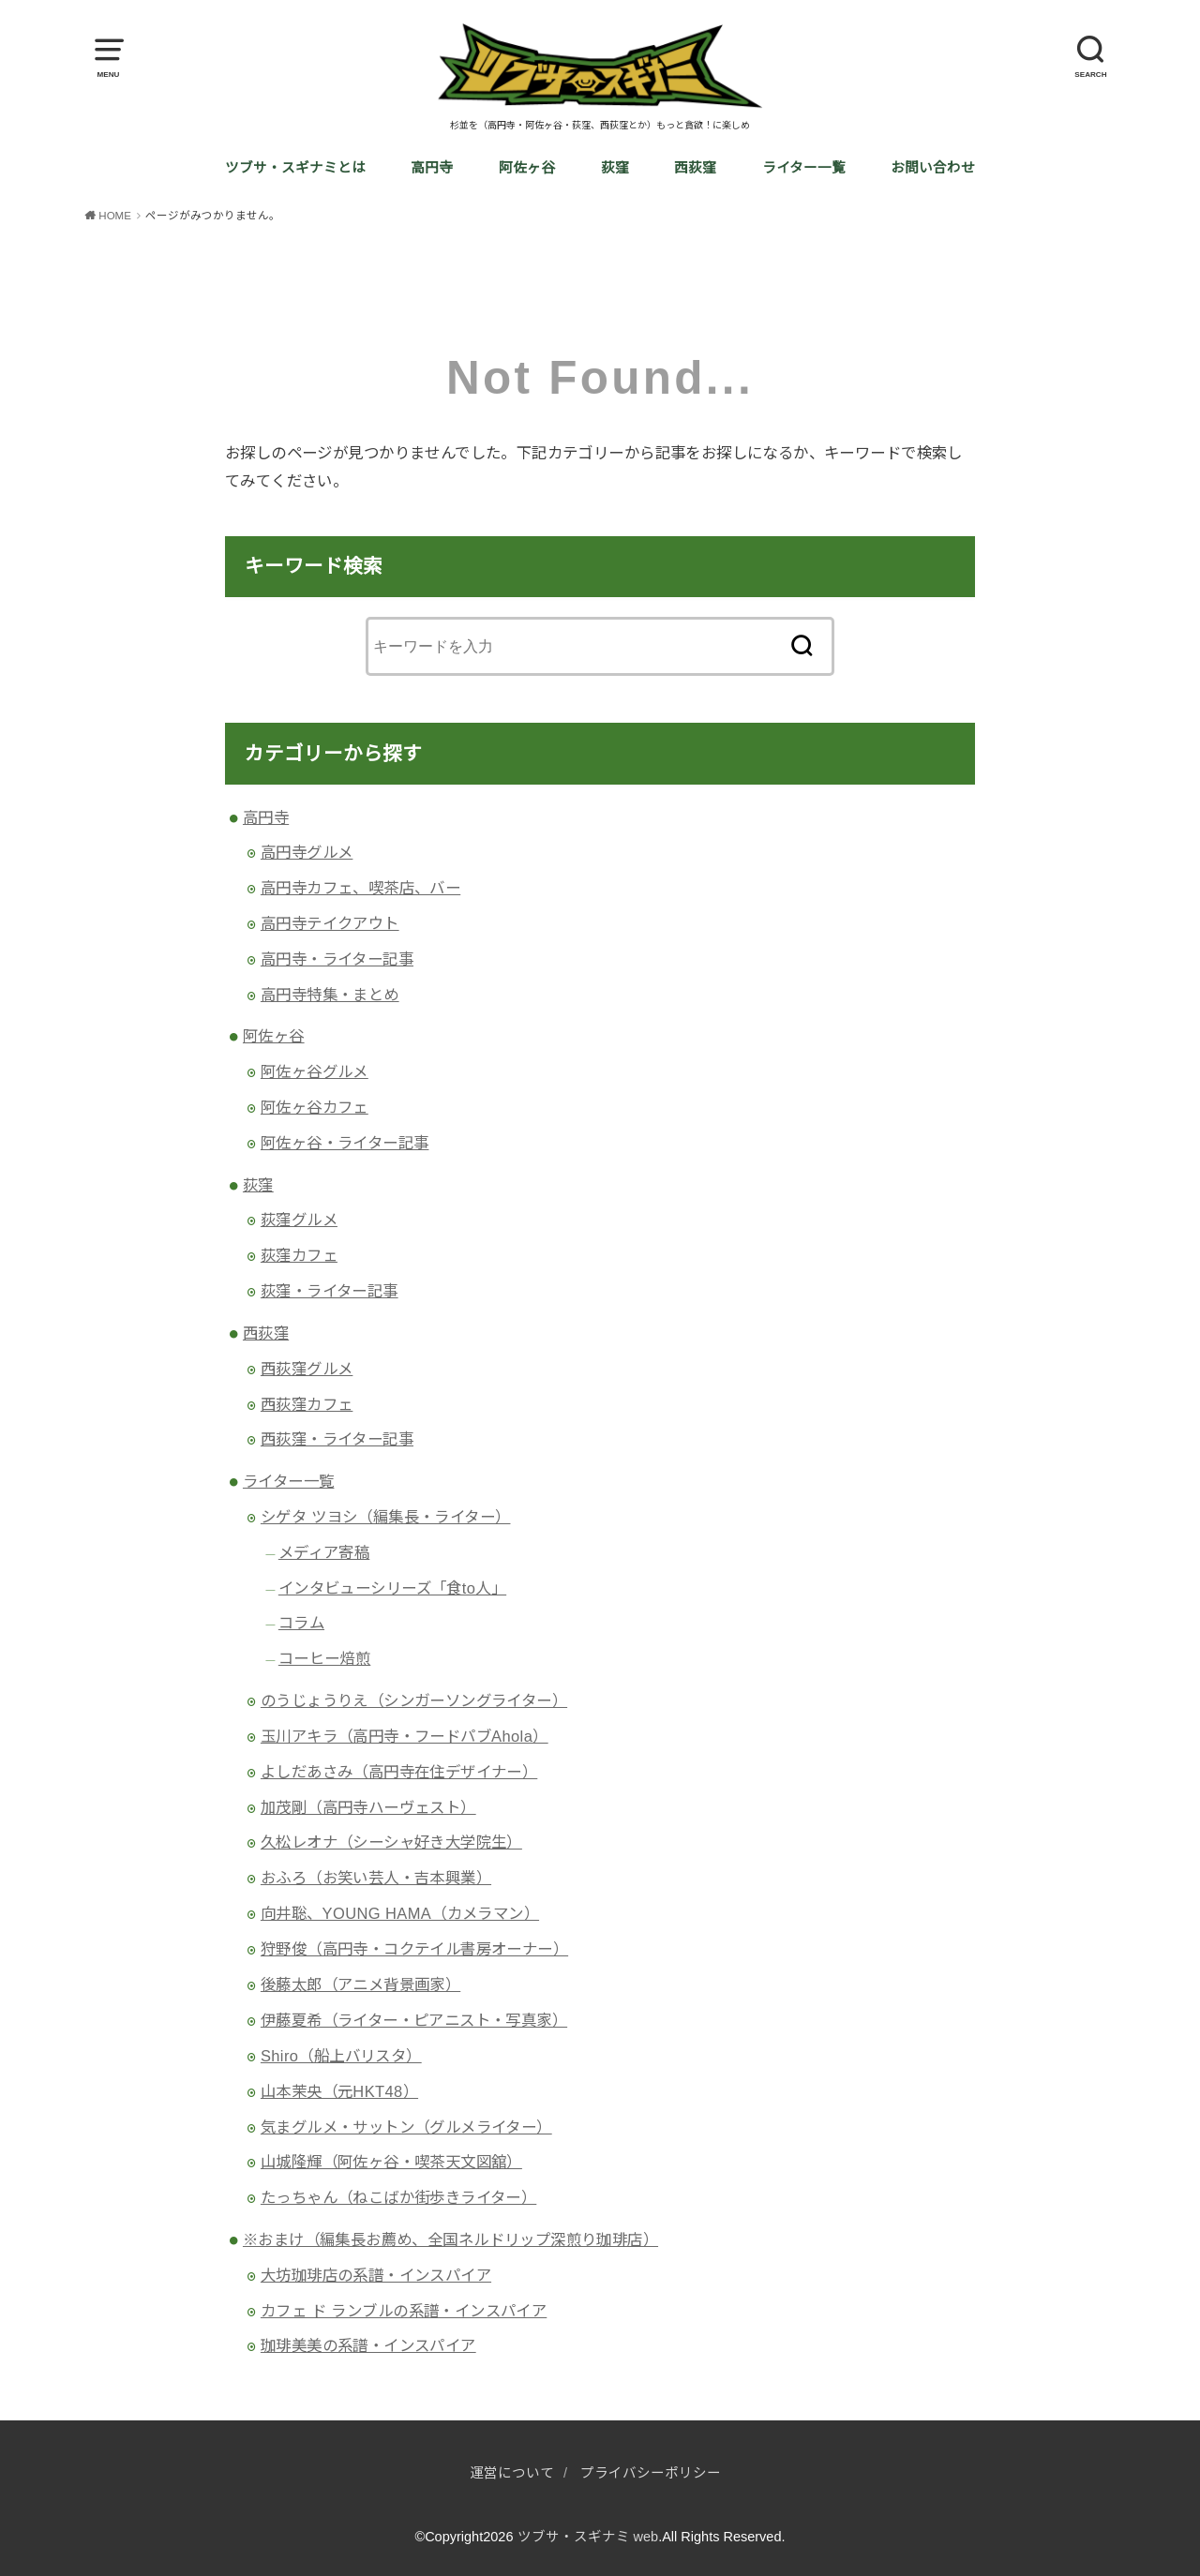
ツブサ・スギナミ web (588, 2536)
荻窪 (615, 167)
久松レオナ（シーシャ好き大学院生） (391, 1842)
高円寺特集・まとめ (330, 994)
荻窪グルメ (299, 1219)
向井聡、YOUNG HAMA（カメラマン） (400, 1913)
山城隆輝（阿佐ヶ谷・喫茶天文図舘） (391, 2161)
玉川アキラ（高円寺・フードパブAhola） (404, 1736)
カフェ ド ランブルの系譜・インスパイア (404, 2310)
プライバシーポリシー (650, 2472)
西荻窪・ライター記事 (337, 1438)
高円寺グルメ (306, 852)
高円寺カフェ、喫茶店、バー (360, 887)
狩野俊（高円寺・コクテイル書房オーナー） (414, 1948)
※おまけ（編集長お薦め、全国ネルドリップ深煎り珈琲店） (450, 2239)
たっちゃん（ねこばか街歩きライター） (398, 2197)
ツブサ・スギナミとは (295, 167)
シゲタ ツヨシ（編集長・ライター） (386, 1516)
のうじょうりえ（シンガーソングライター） (414, 1700)
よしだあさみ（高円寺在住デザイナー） (399, 1771)
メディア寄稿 (323, 1552)
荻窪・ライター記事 (329, 1290)
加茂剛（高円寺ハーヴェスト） (368, 1807)
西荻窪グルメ (306, 1368)
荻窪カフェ (299, 1255)
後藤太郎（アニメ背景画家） (360, 1984)
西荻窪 (695, 167)
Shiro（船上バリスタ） (341, 2055)
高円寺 (432, 167)
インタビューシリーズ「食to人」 (392, 1588)
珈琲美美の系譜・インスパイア (368, 2345)
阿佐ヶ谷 (527, 167)
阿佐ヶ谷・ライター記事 (345, 1142)
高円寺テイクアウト (330, 923)
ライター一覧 (804, 167)
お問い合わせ (933, 167)
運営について (512, 2472)
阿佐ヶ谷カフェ (314, 1107)
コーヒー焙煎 (324, 1658)
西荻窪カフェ (306, 1404)
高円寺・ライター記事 (337, 959)
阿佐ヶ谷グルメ (314, 1071)
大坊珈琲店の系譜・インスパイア (376, 2275)
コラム (301, 1622)
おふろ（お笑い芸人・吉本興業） (376, 1877)
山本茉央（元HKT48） (339, 2091)
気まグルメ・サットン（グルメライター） (406, 2127)
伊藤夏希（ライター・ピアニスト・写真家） (414, 2020)
